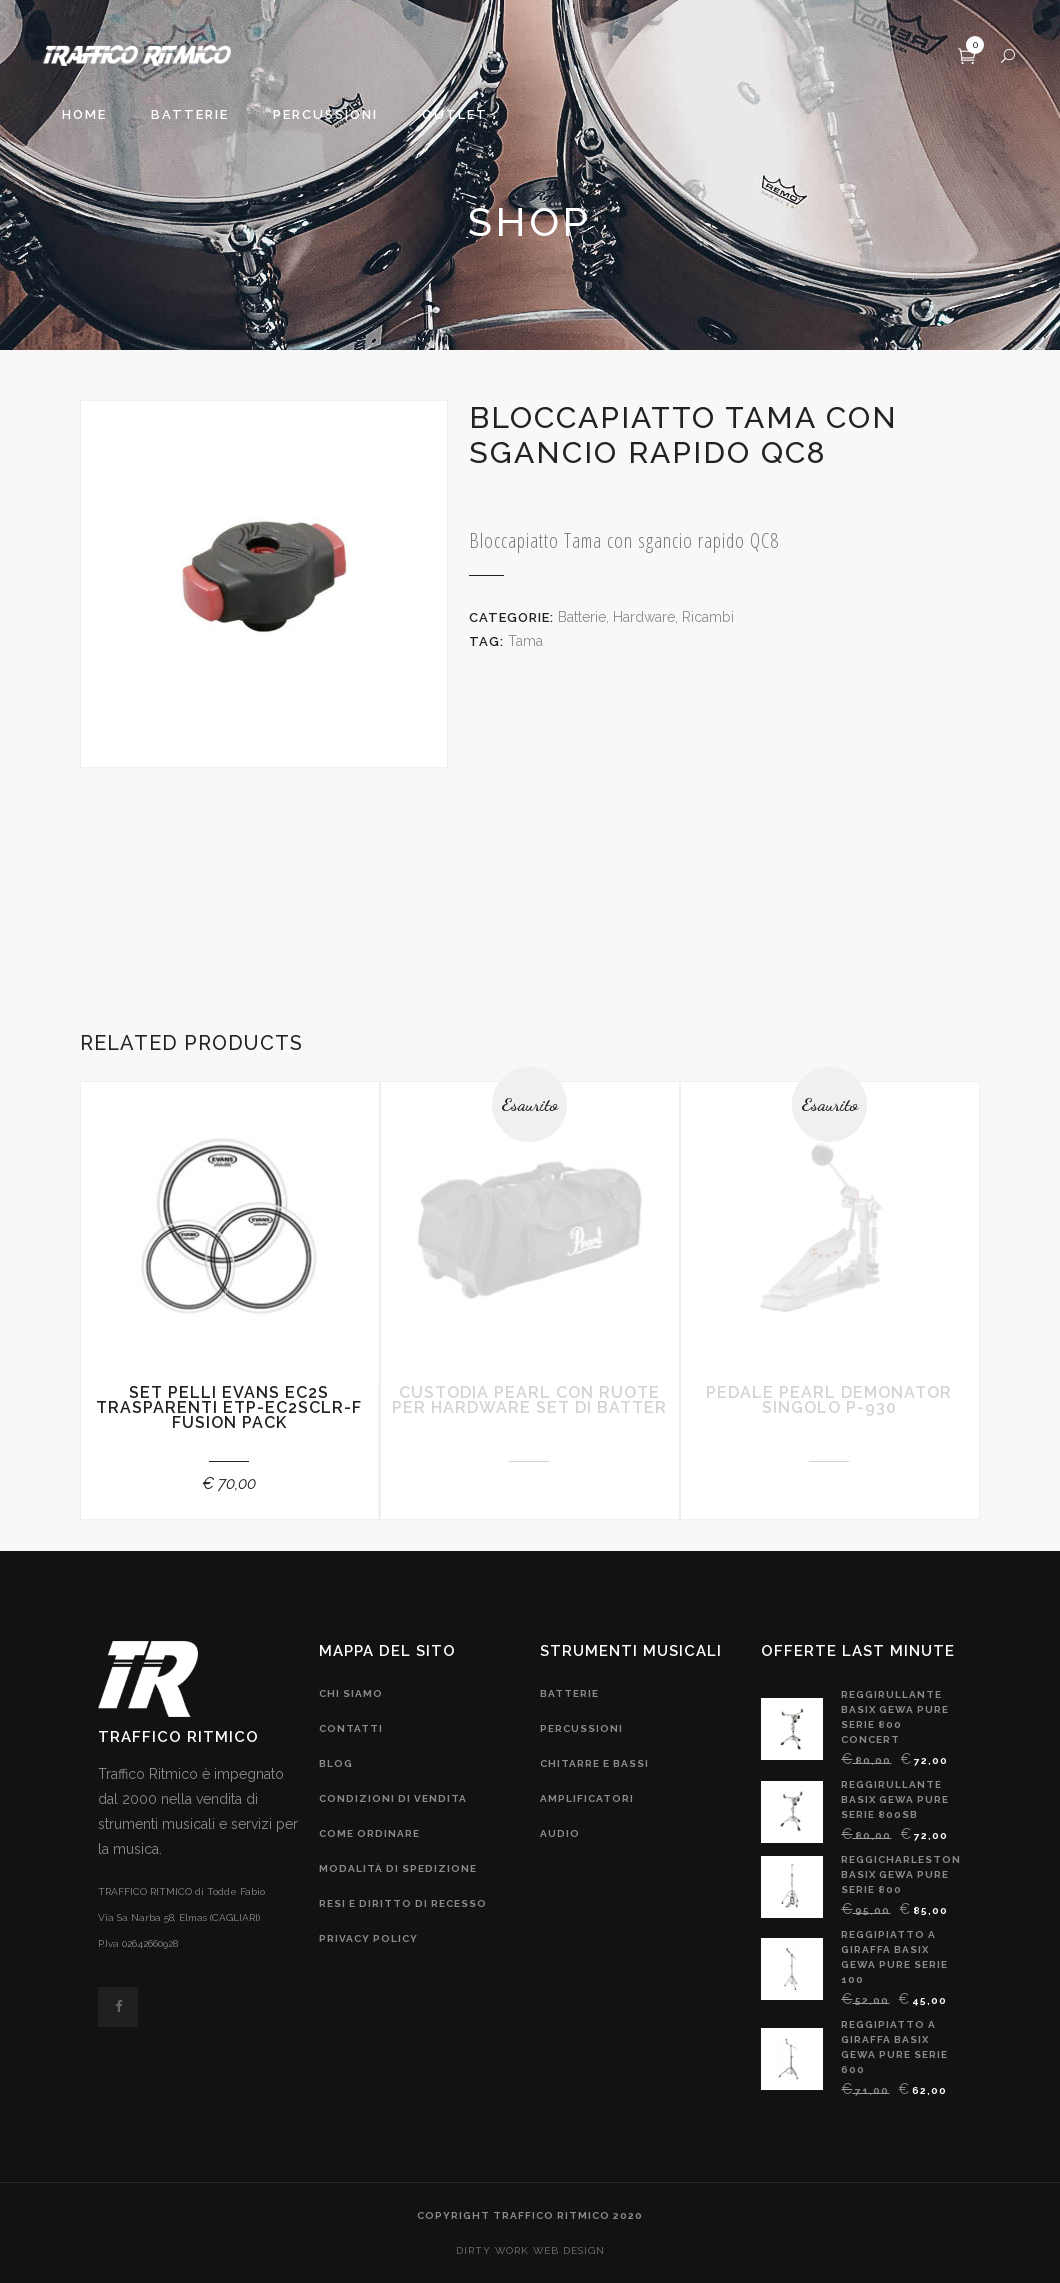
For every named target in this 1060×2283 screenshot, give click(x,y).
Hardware (644, 617)
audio (560, 1833)
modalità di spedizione (398, 1868)
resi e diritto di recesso (403, 1903)
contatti (351, 1728)
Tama (525, 641)
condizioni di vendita (393, 1798)
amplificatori (587, 1798)
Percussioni (581, 1728)
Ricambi (708, 617)
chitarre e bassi (594, 1763)
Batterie (582, 617)
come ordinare (369, 1833)
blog (336, 1763)
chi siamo (351, 1693)
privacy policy (368, 1938)
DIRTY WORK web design (530, 2250)
